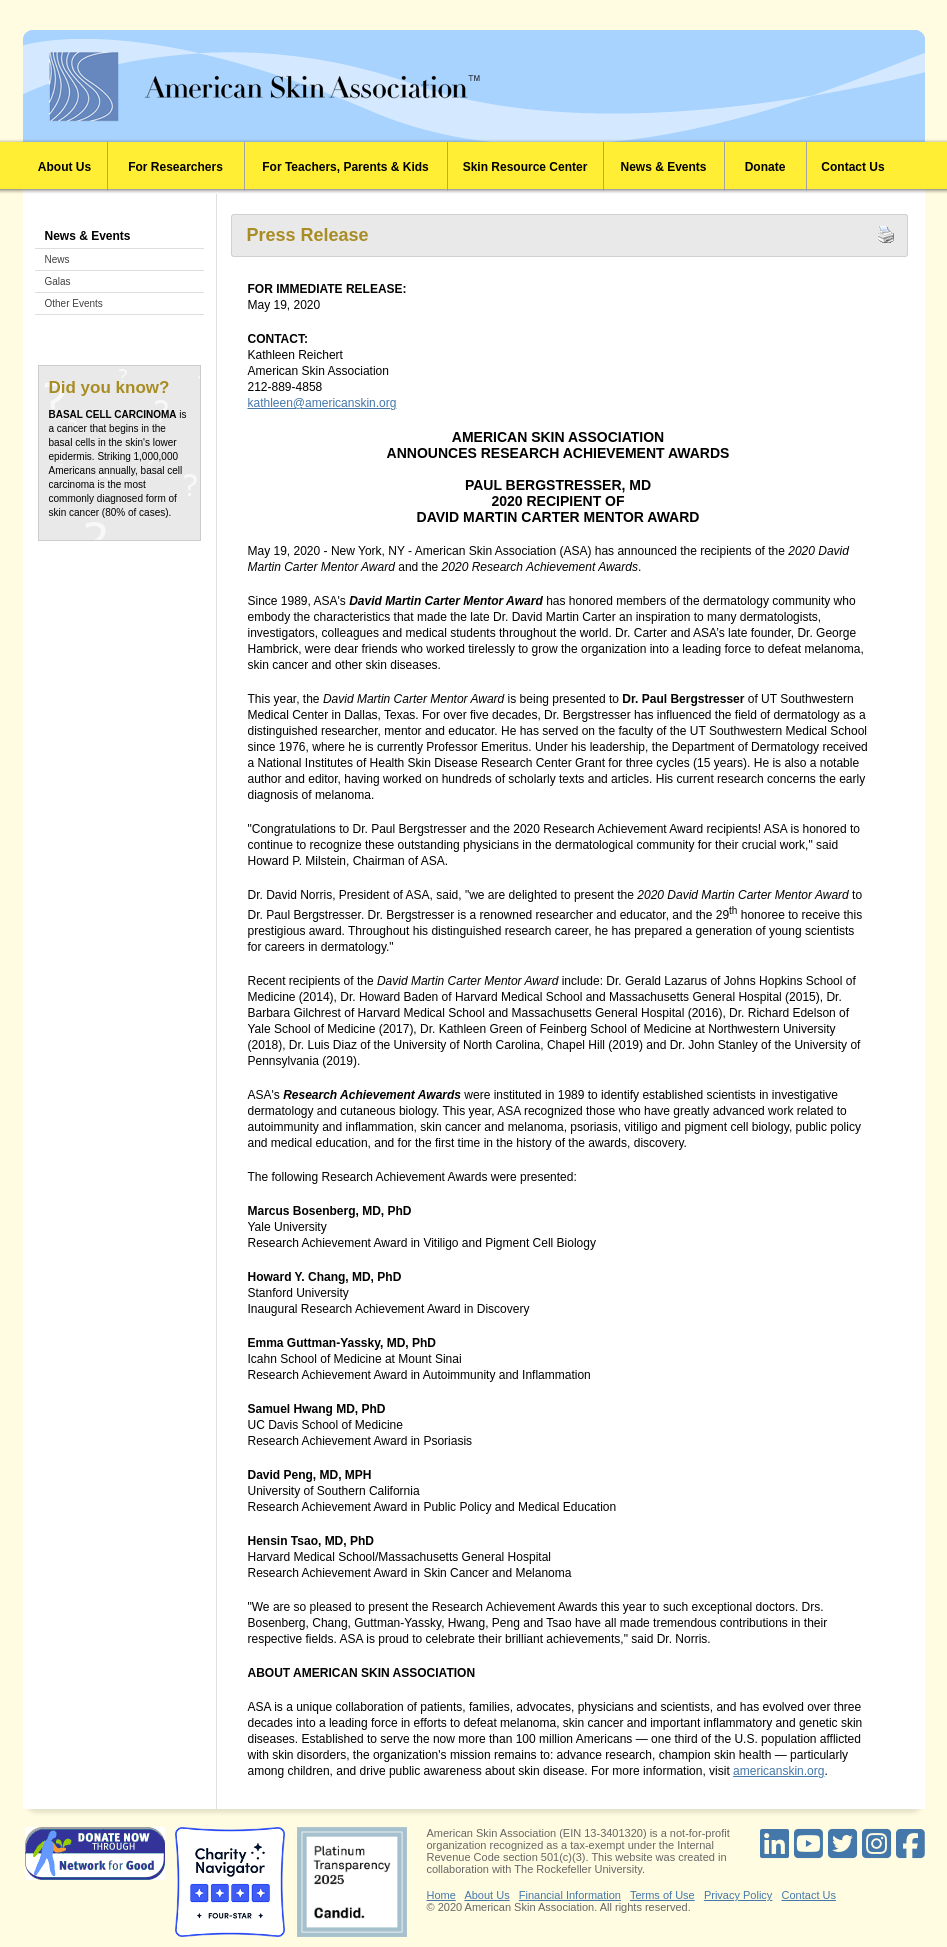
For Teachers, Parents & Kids (345, 167)
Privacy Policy (738, 1895)
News (57, 259)
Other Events (74, 303)
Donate (765, 167)
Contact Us (852, 167)
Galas (58, 281)
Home (441, 1895)
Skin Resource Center (525, 167)
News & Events (663, 167)
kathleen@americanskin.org (322, 403)
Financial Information (570, 1895)
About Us (64, 167)
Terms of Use (662, 1895)
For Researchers (175, 167)
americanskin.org (778, 1771)
